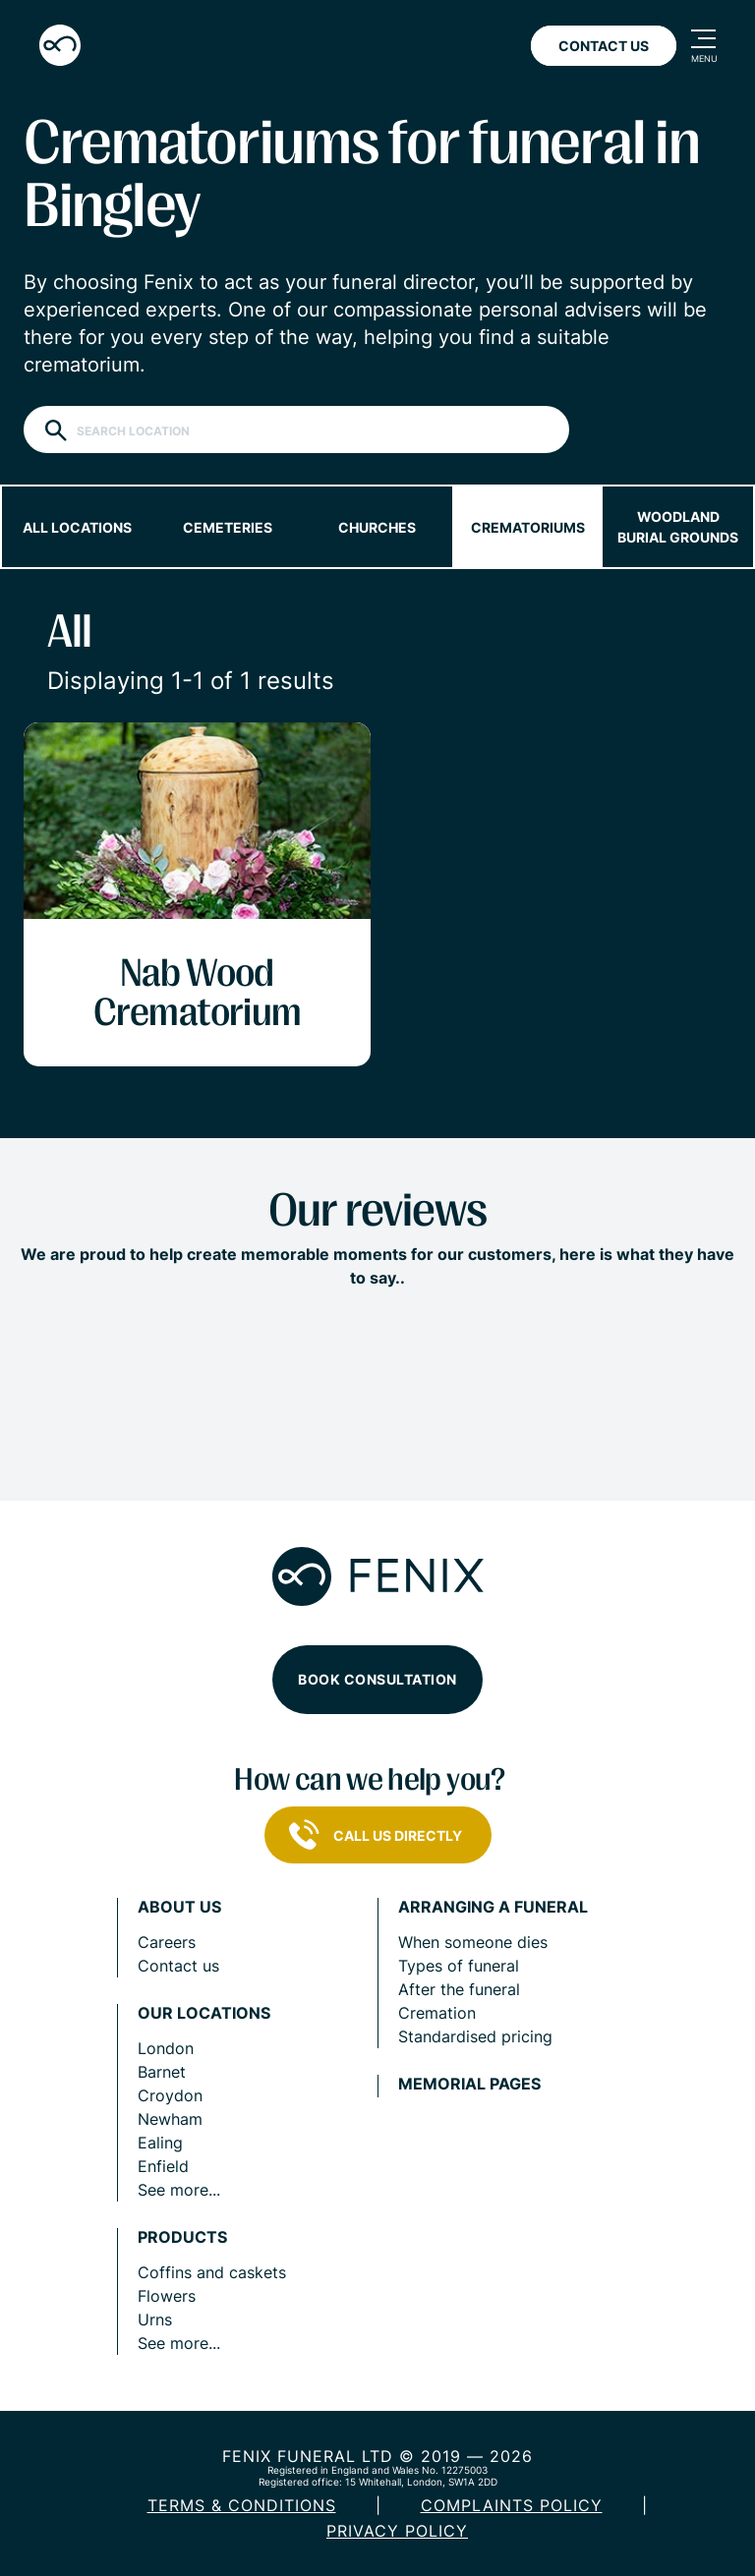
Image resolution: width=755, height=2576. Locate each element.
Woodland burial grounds (677, 526)
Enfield (163, 2166)
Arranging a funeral (493, 1907)
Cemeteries (227, 527)
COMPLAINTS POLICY (512, 2505)
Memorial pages (469, 2084)
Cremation (437, 2013)
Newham (170, 2119)
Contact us (178, 1965)
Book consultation (377, 1679)
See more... (179, 2190)
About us (179, 1907)
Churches (377, 527)
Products (182, 2237)
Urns (155, 2319)
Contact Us (603, 45)
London (166, 2048)
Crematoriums (528, 527)
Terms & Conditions (241, 2505)
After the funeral (459, 1989)
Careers (167, 1942)
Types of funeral (458, 1965)
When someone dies (473, 1942)
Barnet (162, 2072)
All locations (77, 527)
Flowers (167, 2296)
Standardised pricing (475, 2036)
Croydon (170, 2095)
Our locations (204, 2013)
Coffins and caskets (212, 2272)
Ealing (160, 2142)
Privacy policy (397, 2531)
